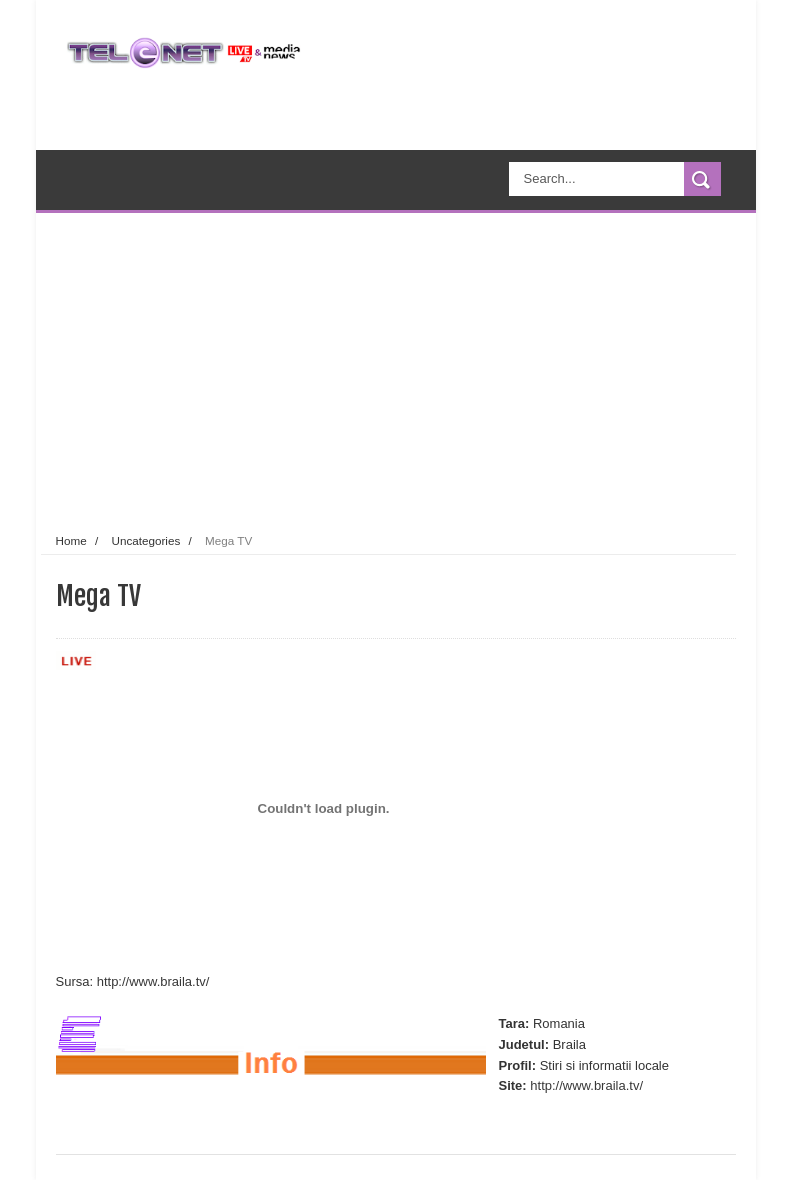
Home (71, 540)
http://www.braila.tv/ (153, 981)
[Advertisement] (428, 369)
